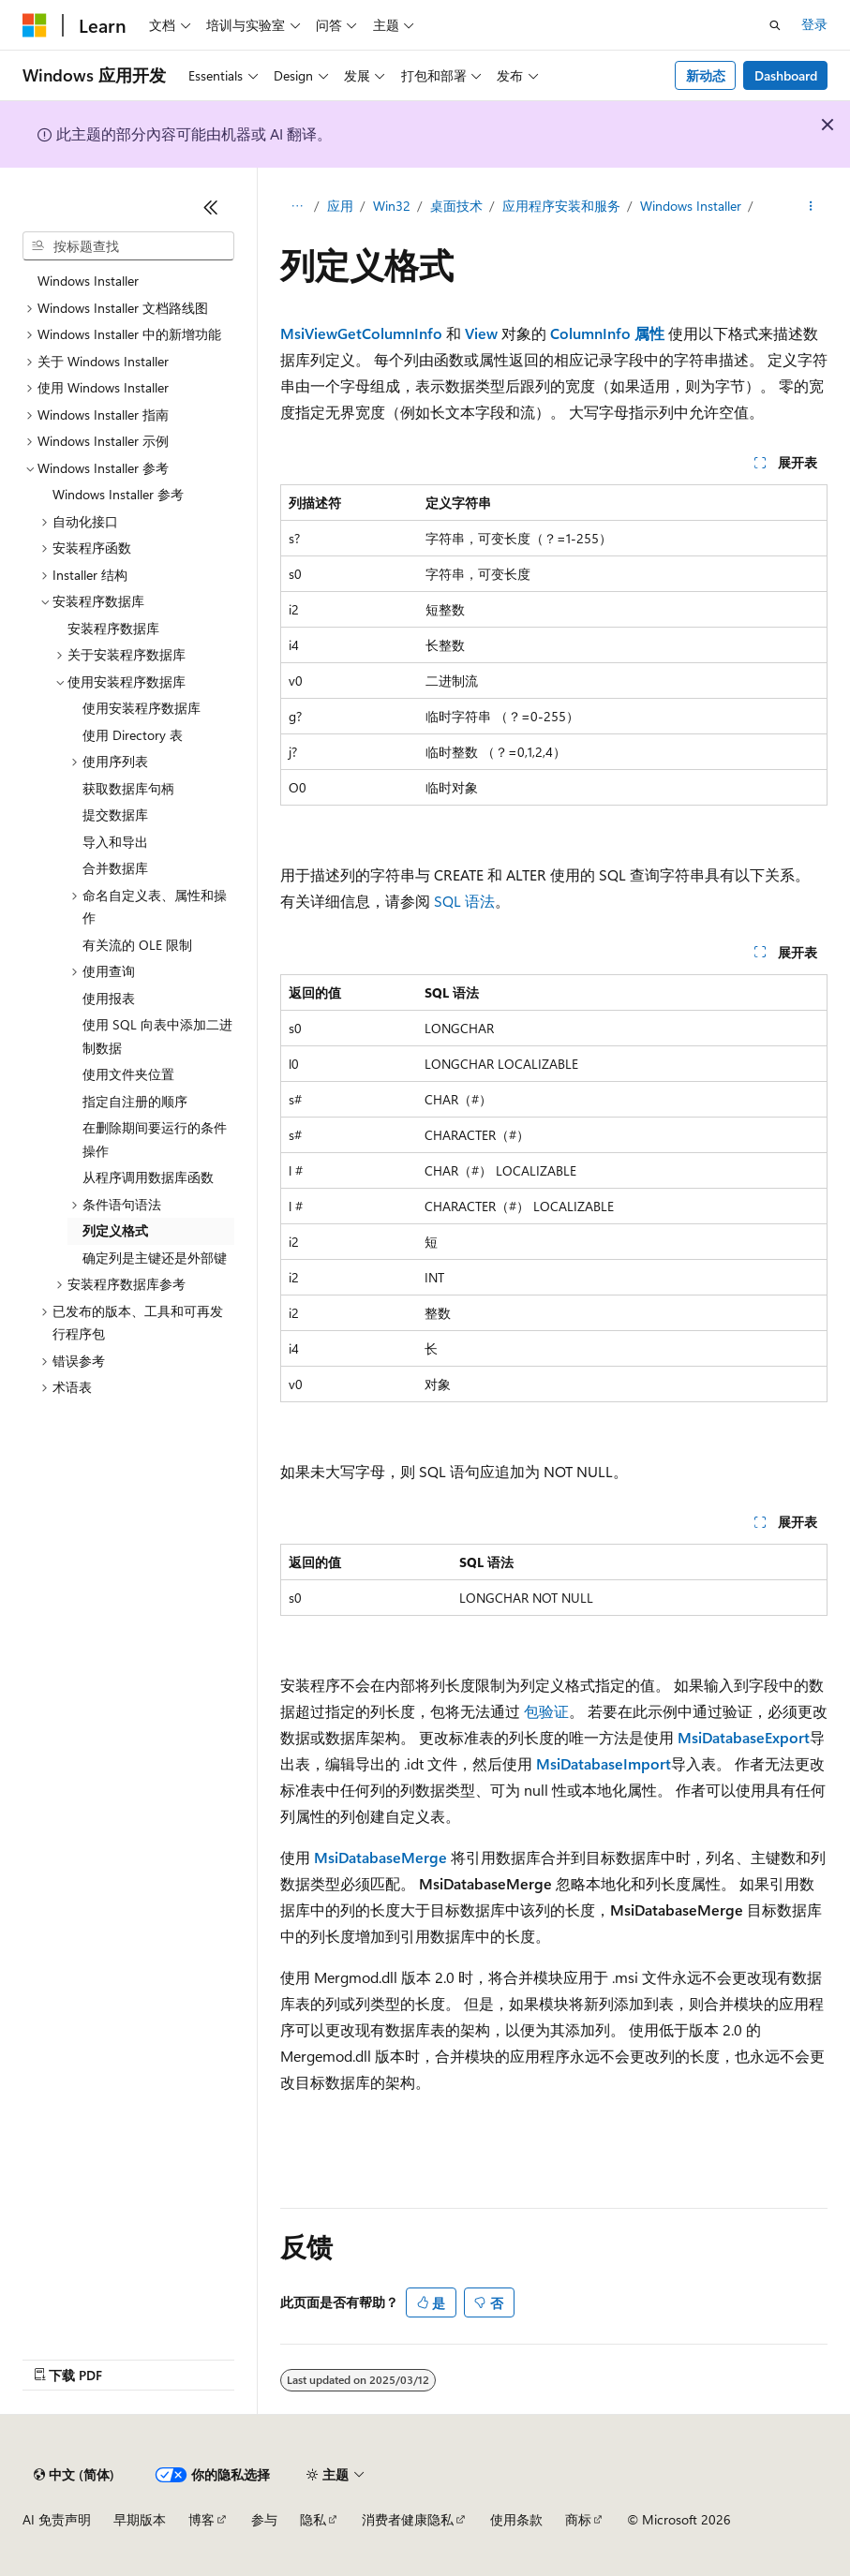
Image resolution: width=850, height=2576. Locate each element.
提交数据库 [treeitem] (115, 814)
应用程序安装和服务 (561, 206)
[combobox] (128, 246)
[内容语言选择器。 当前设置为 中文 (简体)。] (74, 2475)
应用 (340, 206)
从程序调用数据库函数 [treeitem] (148, 1177)
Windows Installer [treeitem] (88, 280)
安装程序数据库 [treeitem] (113, 628)
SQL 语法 (464, 900)
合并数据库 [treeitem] (115, 868)
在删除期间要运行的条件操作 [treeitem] (154, 1139)
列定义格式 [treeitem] (115, 1230)
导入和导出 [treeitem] (115, 842)
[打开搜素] (775, 25)
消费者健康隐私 (408, 2519)
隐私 (313, 2519)
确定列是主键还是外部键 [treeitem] (154, 1257)
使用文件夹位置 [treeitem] (128, 1074)
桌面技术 (456, 206)
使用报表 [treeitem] (108, 998)
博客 (201, 2519)
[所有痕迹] (296, 207)
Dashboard (785, 75)
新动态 (705, 75)
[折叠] (210, 207)
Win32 (391, 206)
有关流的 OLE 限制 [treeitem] (137, 945)
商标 (578, 2519)
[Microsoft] (34, 25)
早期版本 (139, 2519)
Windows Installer (690, 206)
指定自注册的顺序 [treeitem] (134, 1101)
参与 (264, 2519)
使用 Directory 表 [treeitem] (132, 735)
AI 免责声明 (56, 2519)
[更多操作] (811, 207)
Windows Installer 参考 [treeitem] (118, 494)
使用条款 (516, 2519)
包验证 (546, 1711)
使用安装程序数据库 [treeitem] (141, 708)
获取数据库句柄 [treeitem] (128, 788)
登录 (814, 24)
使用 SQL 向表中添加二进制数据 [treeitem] (157, 1036)
